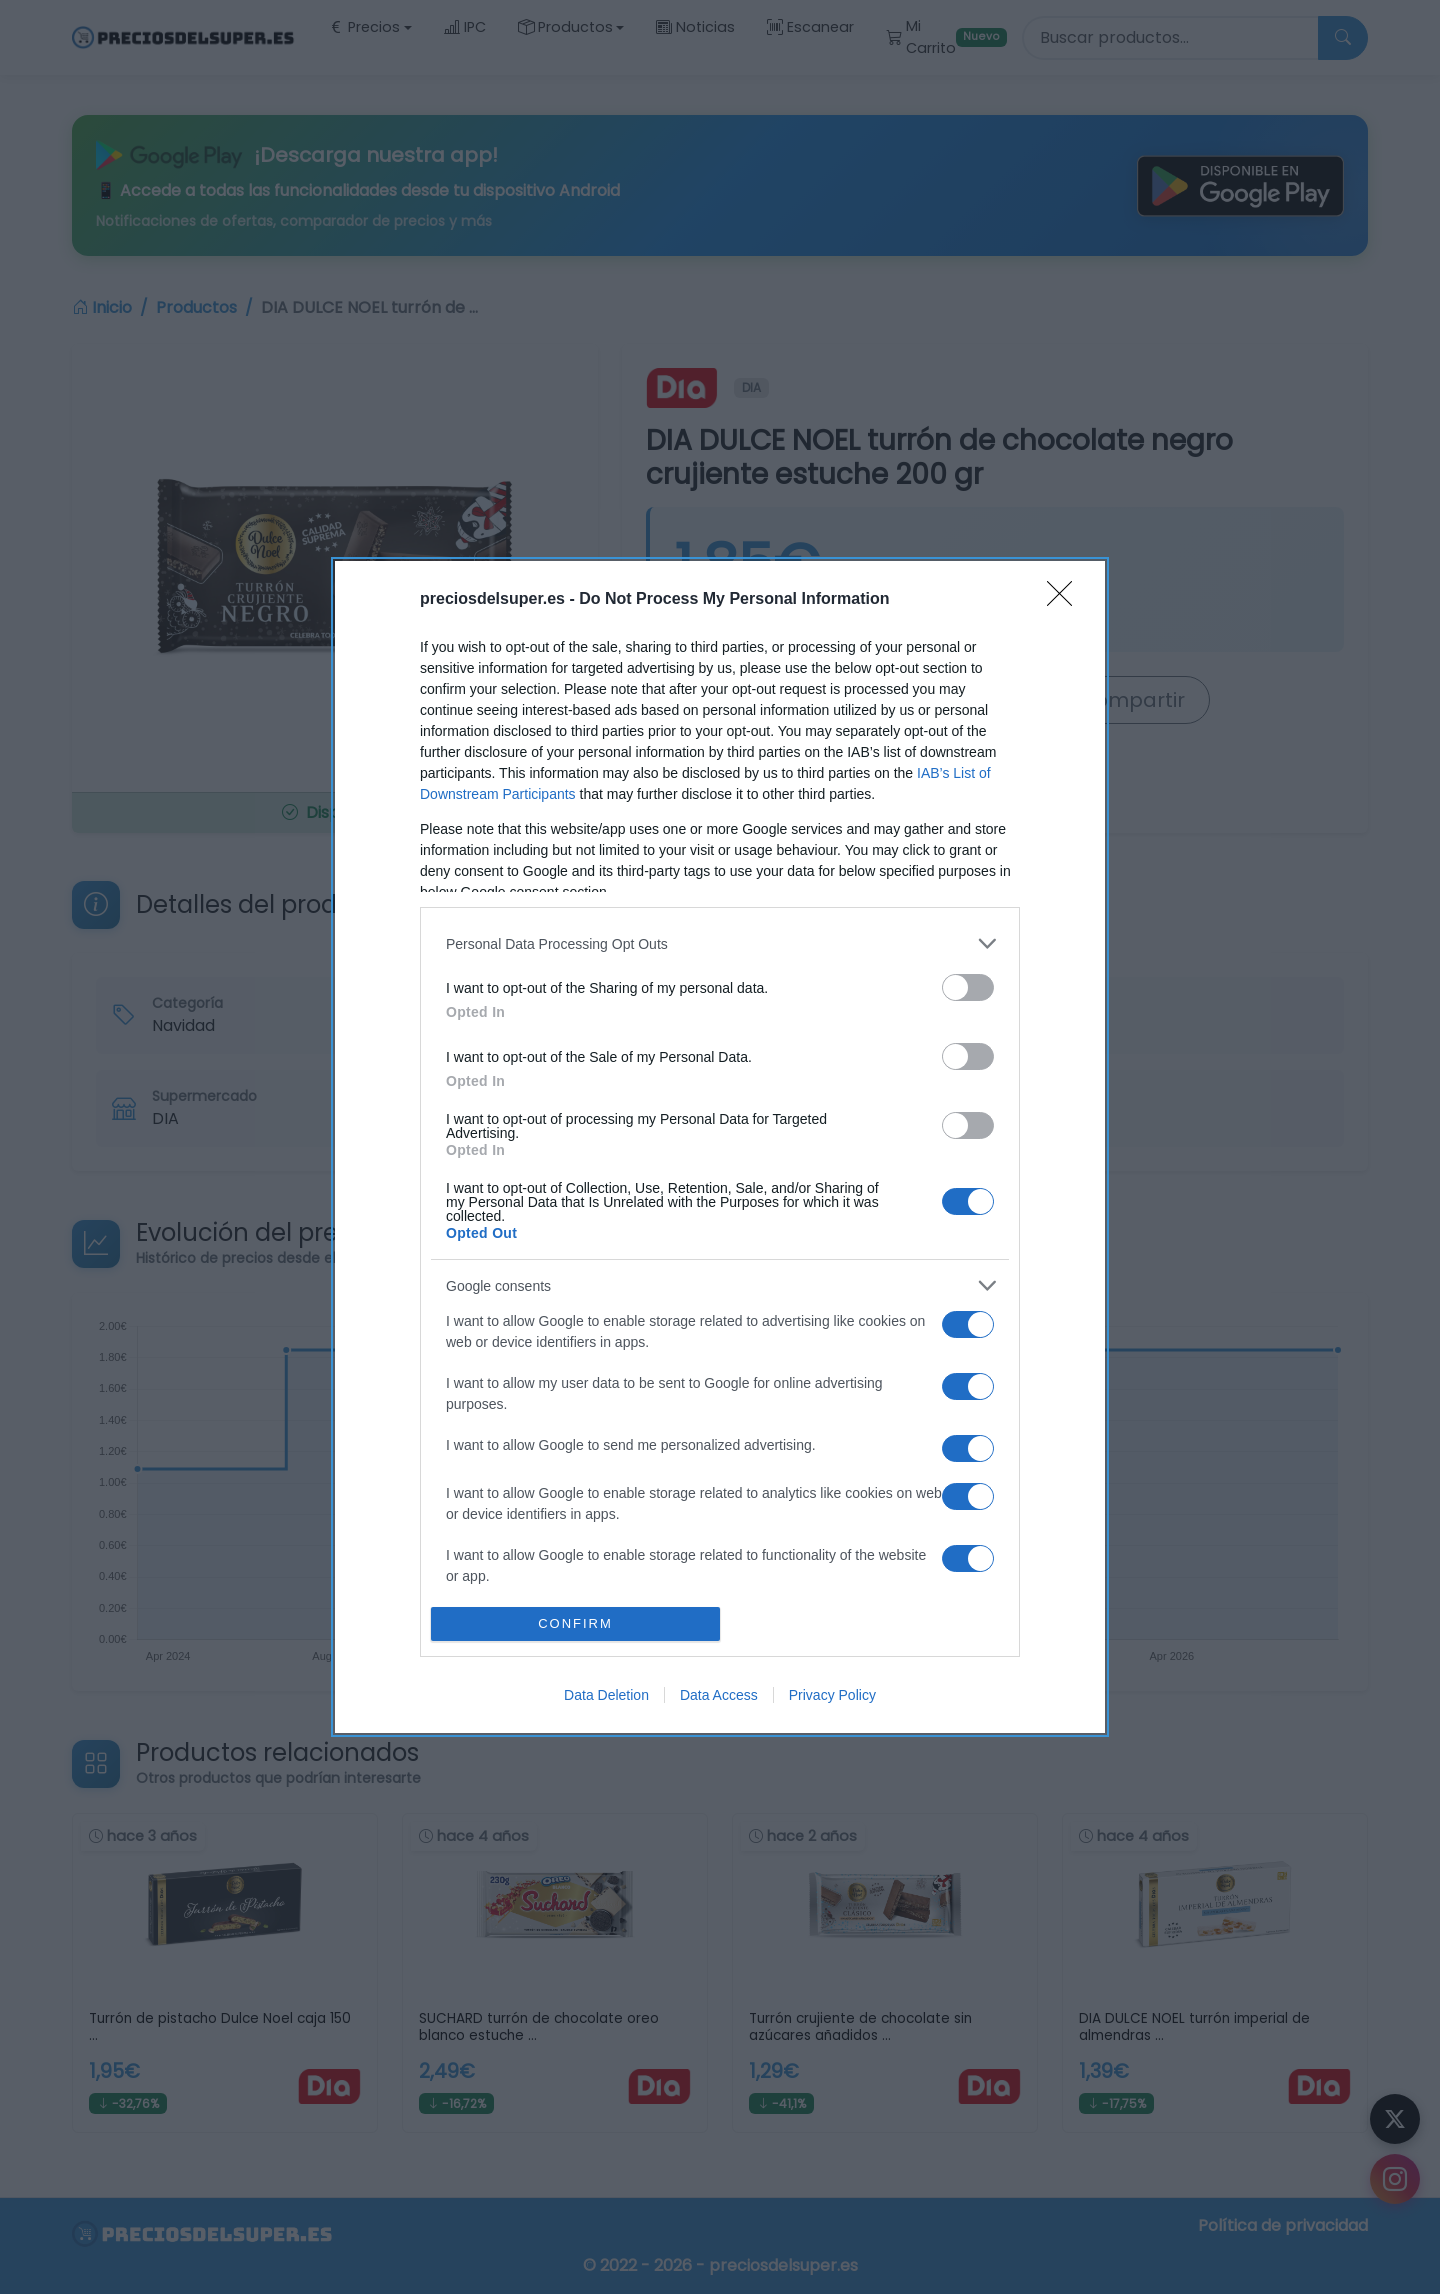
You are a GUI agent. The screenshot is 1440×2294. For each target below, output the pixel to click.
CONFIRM (575, 1622)
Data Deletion (606, 1695)
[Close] (1066, 600)
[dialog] (720, 1146)
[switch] (968, 987)
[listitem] (720, 943)
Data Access (719, 1695)
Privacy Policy (832, 1695)
